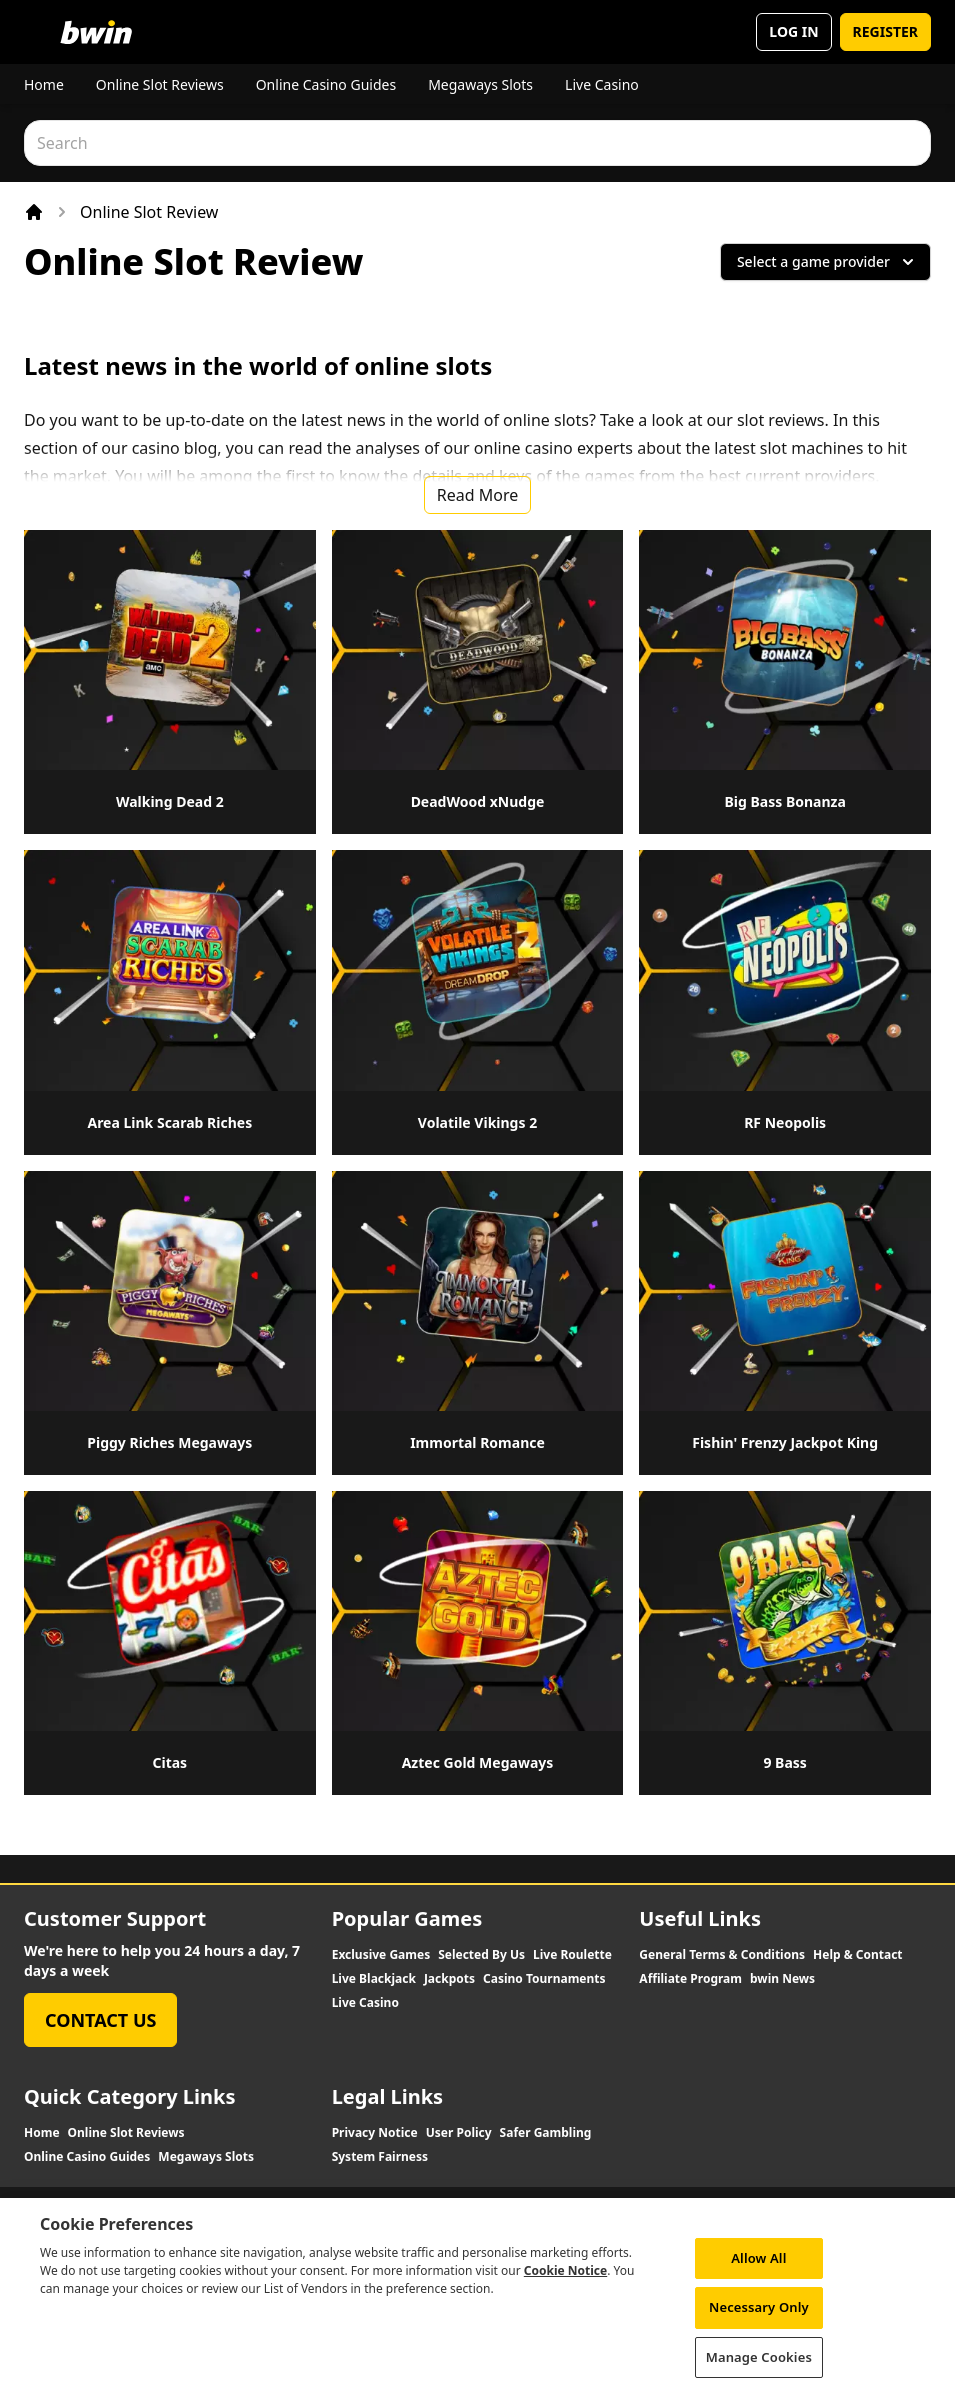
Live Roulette (572, 1955)
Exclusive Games (381, 1955)
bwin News (782, 1979)
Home (44, 84)
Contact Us (100, 2020)
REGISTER (885, 31)
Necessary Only (759, 2324)
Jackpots (449, 1979)
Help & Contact (858, 1955)
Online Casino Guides (326, 84)
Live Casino (602, 84)
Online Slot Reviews (160, 84)
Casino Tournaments (544, 1979)
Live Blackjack (374, 1979)
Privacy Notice (375, 2133)
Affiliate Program (690, 1979)
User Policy (459, 2133)
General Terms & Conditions (722, 1955)
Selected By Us (481, 1955)
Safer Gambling (546, 2133)
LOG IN (793, 31)
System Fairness (380, 2157)
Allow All (758, 2275)
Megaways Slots (480, 84)
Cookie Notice (565, 2287)
